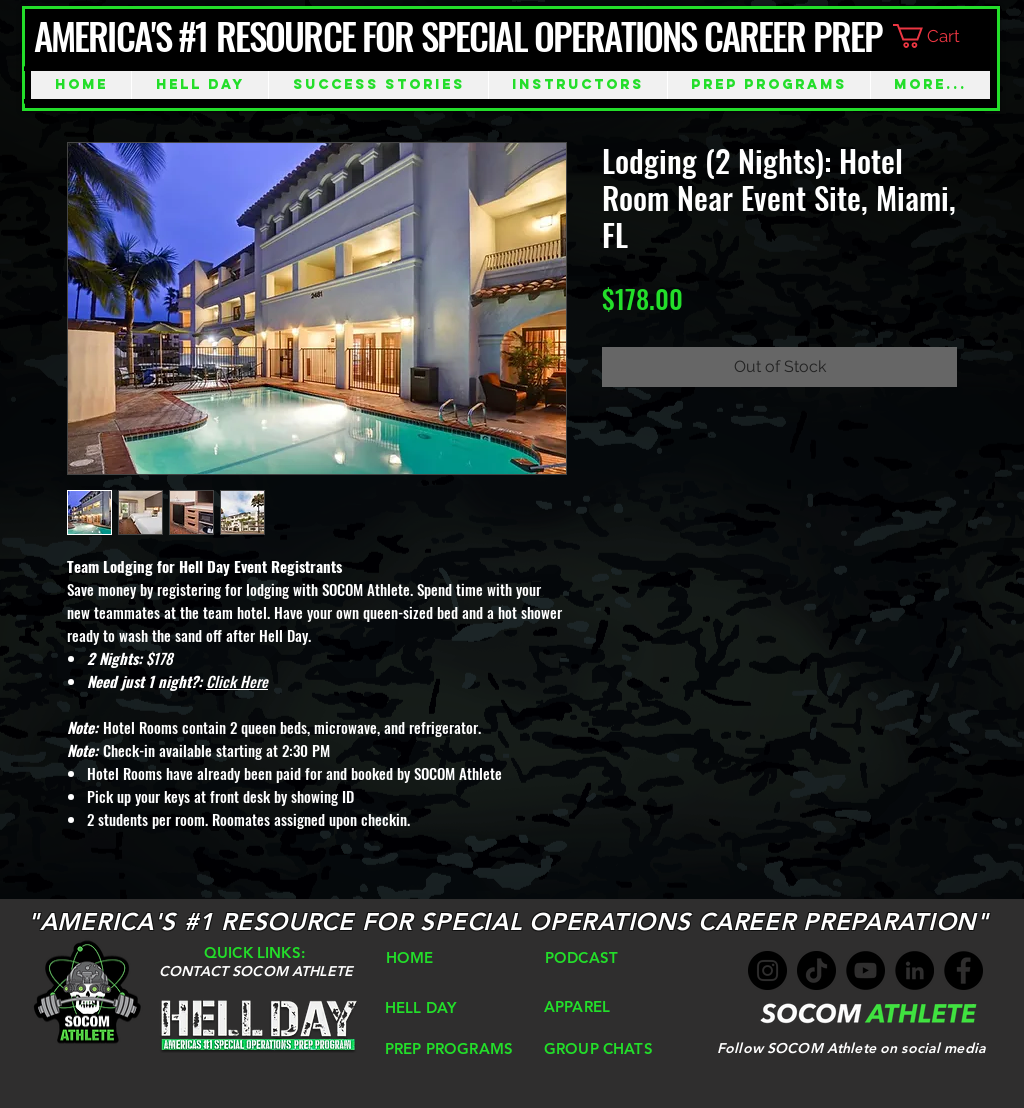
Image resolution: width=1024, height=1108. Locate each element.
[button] (942, 36)
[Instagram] (767, 970)
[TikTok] (816, 970)
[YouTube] (865, 970)
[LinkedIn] (914, 970)
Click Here (237, 681)
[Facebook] (963, 970)
